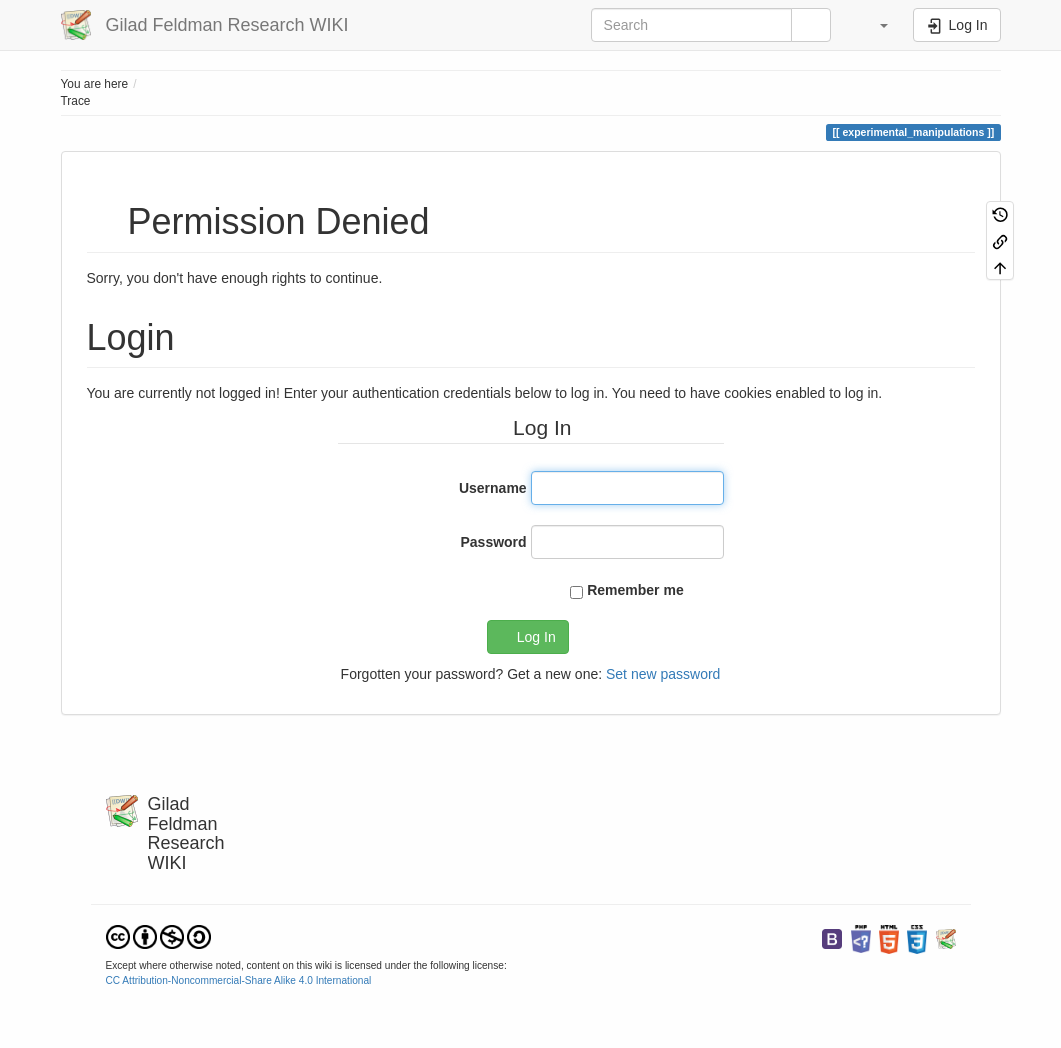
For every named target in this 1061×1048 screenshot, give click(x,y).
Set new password (663, 674)
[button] (875, 25)
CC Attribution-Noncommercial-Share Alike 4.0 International (239, 980)
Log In (536, 637)
